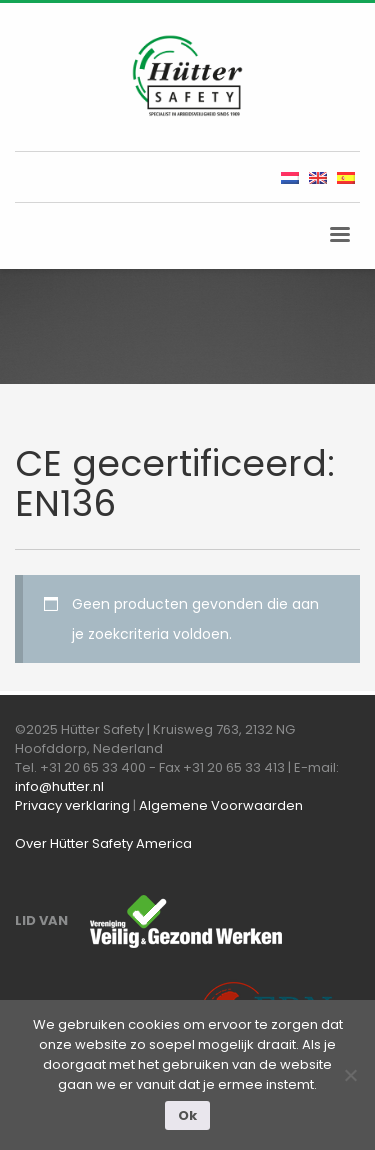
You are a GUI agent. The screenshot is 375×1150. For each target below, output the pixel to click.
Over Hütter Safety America (103, 843)
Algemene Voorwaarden (221, 805)
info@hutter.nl (59, 786)
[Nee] (350, 1075)
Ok (187, 1115)
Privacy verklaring (72, 805)
